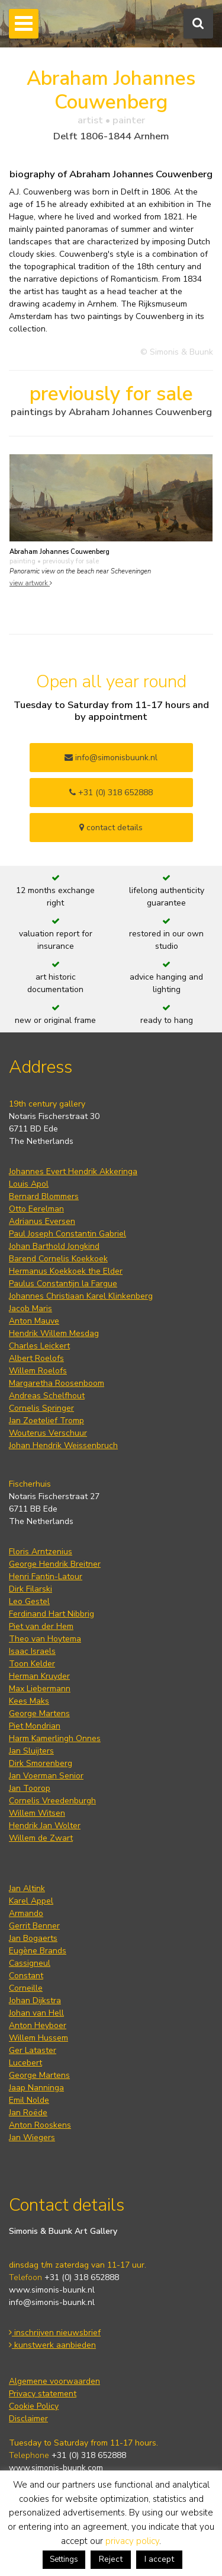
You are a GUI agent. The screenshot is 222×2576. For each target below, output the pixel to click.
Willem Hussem (38, 2037)
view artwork (30, 583)
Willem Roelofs (38, 1370)
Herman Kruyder (39, 1676)
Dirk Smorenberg (40, 1763)
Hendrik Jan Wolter (45, 1825)
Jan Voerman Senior (46, 1775)
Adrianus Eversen (42, 1221)
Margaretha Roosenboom (56, 1383)
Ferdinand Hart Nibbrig (51, 1613)
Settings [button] (64, 2559)
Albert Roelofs (36, 1358)
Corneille (26, 1988)
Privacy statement (42, 2393)
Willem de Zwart (41, 1838)
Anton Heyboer (37, 2025)
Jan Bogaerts (33, 1938)
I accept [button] (159, 2559)
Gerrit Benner (34, 1925)
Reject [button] (111, 2559)
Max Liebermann (39, 1688)
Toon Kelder (32, 1663)
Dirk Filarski (30, 1589)
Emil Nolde (29, 2100)
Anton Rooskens (40, 2125)
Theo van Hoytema (45, 1638)
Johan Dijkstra (35, 2000)
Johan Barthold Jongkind (54, 1246)
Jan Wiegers (32, 2137)
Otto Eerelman (36, 1208)
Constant (26, 1975)
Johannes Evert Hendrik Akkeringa (73, 1171)
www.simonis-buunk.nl (52, 2290)
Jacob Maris (30, 1308)
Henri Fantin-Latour (45, 1576)
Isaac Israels (32, 1651)
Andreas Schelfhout (47, 1395)
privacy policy (132, 2541)
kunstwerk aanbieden (52, 2345)
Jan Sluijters (31, 1750)
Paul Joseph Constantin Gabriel (67, 1233)
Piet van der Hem (41, 1626)
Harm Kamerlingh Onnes (55, 1738)
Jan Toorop (29, 1788)
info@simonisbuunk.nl (111, 757)
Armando (26, 1913)
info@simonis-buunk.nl (52, 2302)
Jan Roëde (28, 2112)
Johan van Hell (36, 2013)
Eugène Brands (37, 1950)
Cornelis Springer (41, 1408)
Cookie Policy (34, 2406)
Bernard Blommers (44, 1196)
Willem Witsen (37, 1813)
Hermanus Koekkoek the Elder (66, 1271)
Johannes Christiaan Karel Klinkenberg (81, 1296)
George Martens (39, 1713)
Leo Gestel (29, 1601)
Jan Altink (27, 1888)
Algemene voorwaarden (54, 2381)
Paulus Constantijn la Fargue (63, 1283)
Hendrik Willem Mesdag (54, 1333)
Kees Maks (29, 1701)
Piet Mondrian (34, 1726)
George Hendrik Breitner (55, 1564)
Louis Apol (29, 1184)
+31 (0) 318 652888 (111, 792)
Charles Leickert (39, 1345)
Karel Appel (31, 1901)
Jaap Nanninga (36, 2087)
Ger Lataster (32, 2050)
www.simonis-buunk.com (56, 2467)
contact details (111, 827)
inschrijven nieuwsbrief (55, 2332)
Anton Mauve (34, 1321)
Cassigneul (29, 1963)
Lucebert (25, 2062)
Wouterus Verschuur (48, 1433)
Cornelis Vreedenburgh (52, 1800)
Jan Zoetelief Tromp (46, 1420)
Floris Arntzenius (40, 1551)
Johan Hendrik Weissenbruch (63, 1445)
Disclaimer (28, 2418)
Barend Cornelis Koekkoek (58, 1258)
